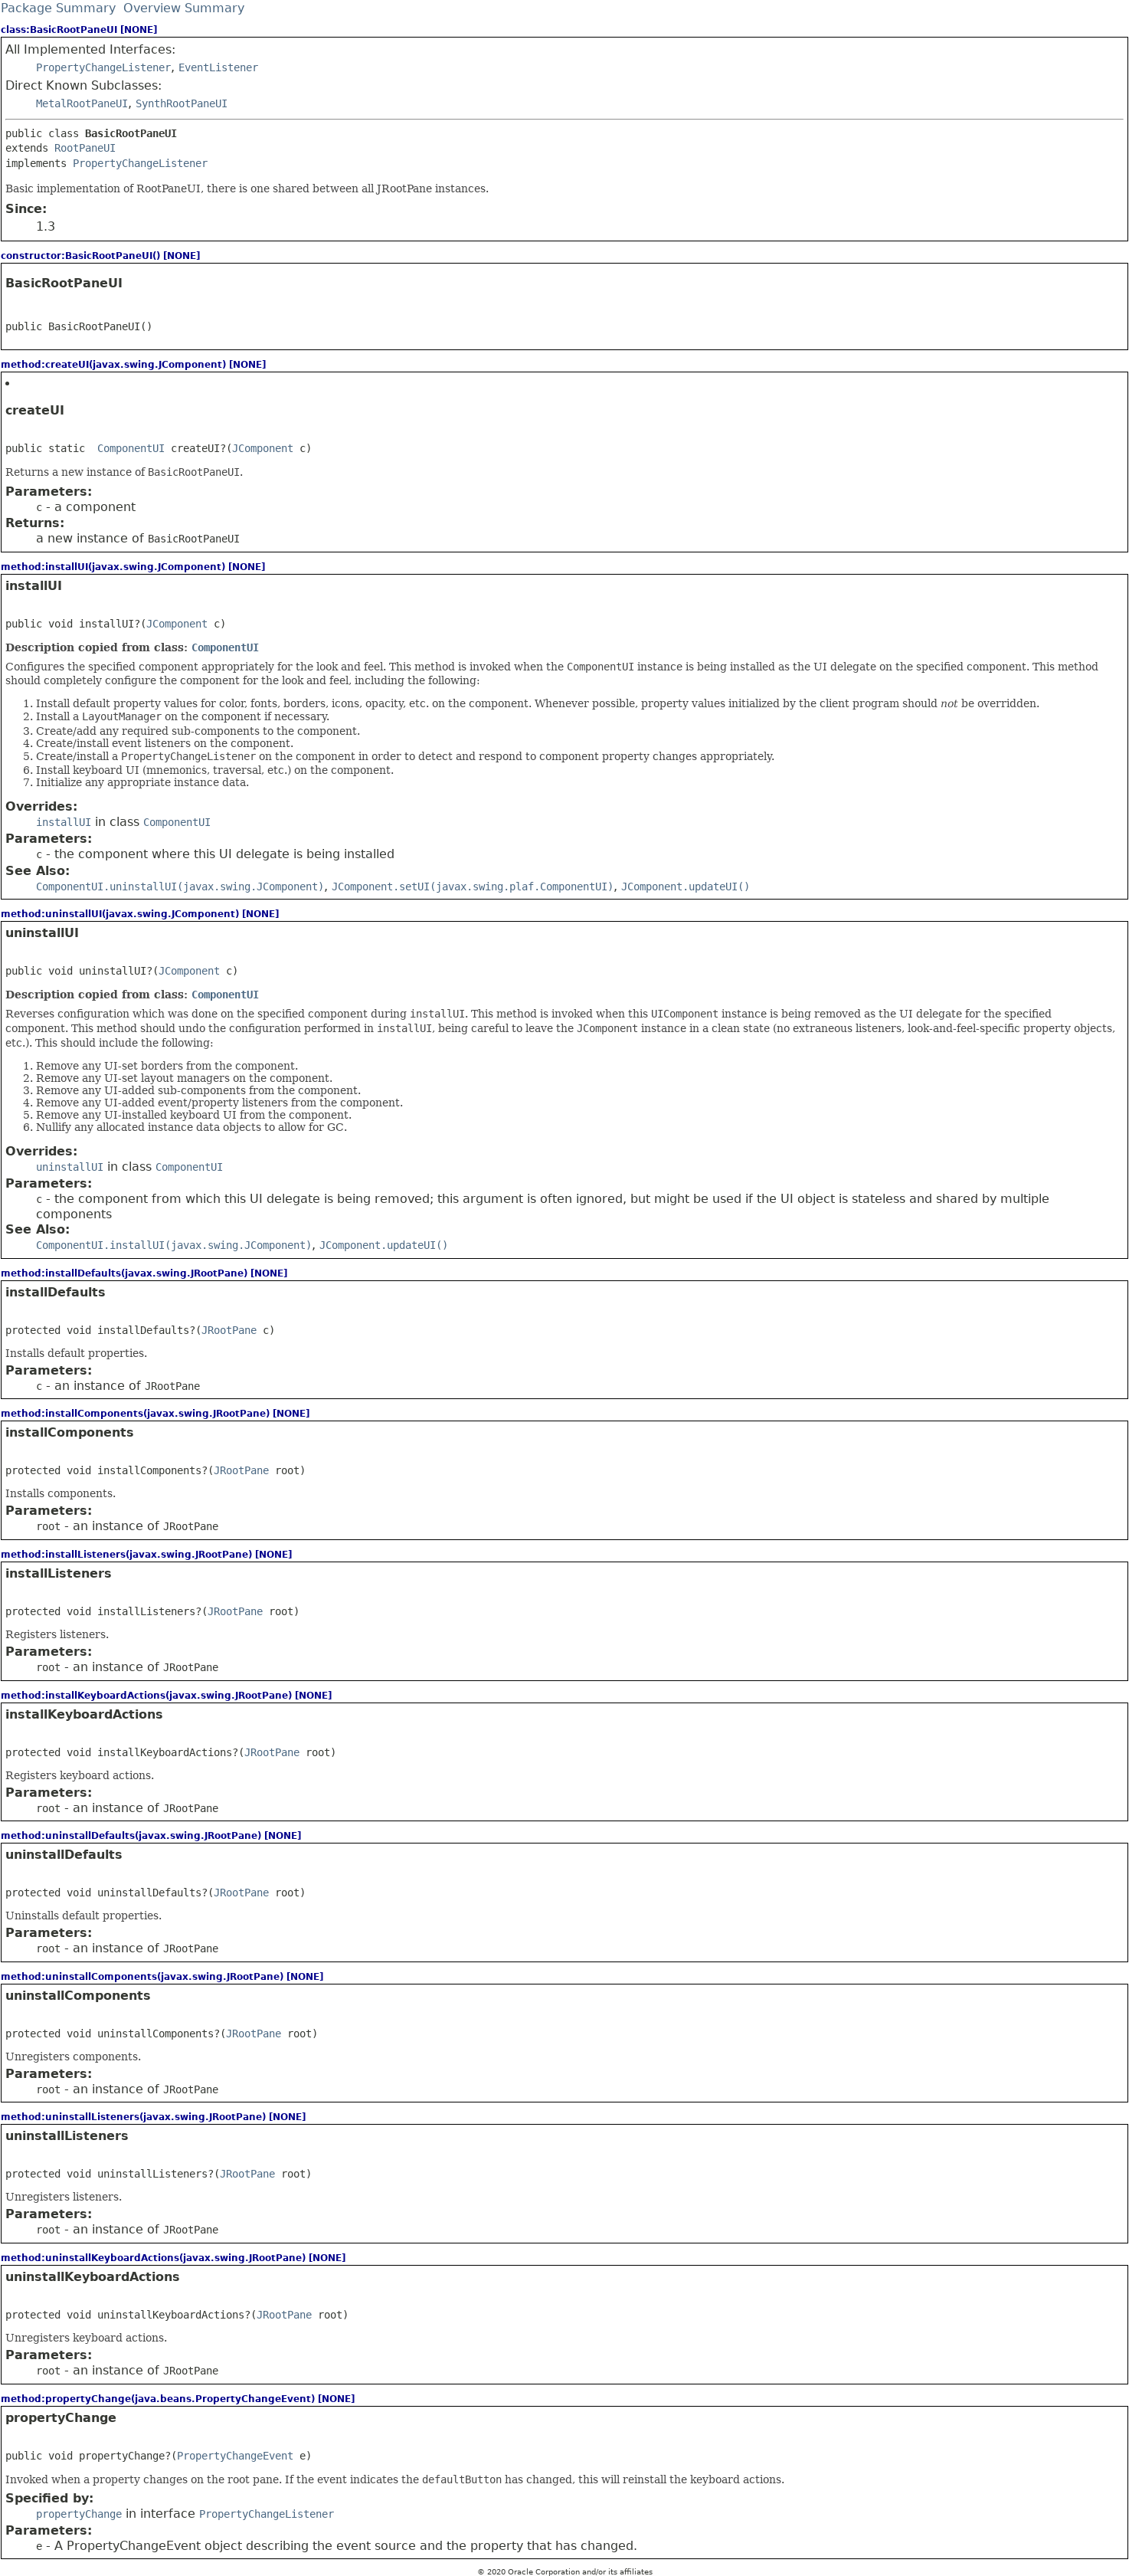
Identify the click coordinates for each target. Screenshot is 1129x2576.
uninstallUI (42, 933)
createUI (34, 410)
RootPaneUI (85, 148)
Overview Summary (183, 8)
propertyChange (60, 2417)
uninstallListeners (67, 2136)
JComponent (262, 448)
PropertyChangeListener (103, 67)
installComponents (69, 1432)
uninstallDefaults (64, 1854)
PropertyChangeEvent (235, 2456)
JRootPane (229, 1330)
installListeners (58, 1573)
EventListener (218, 67)
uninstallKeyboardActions (92, 2277)
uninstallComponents (78, 1995)
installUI (33, 585)
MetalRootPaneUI (82, 103)
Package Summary (58, 8)
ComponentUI (131, 448)
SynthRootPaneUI (181, 103)
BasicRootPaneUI (64, 283)
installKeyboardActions (84, 1714)
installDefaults (55, 1292)
